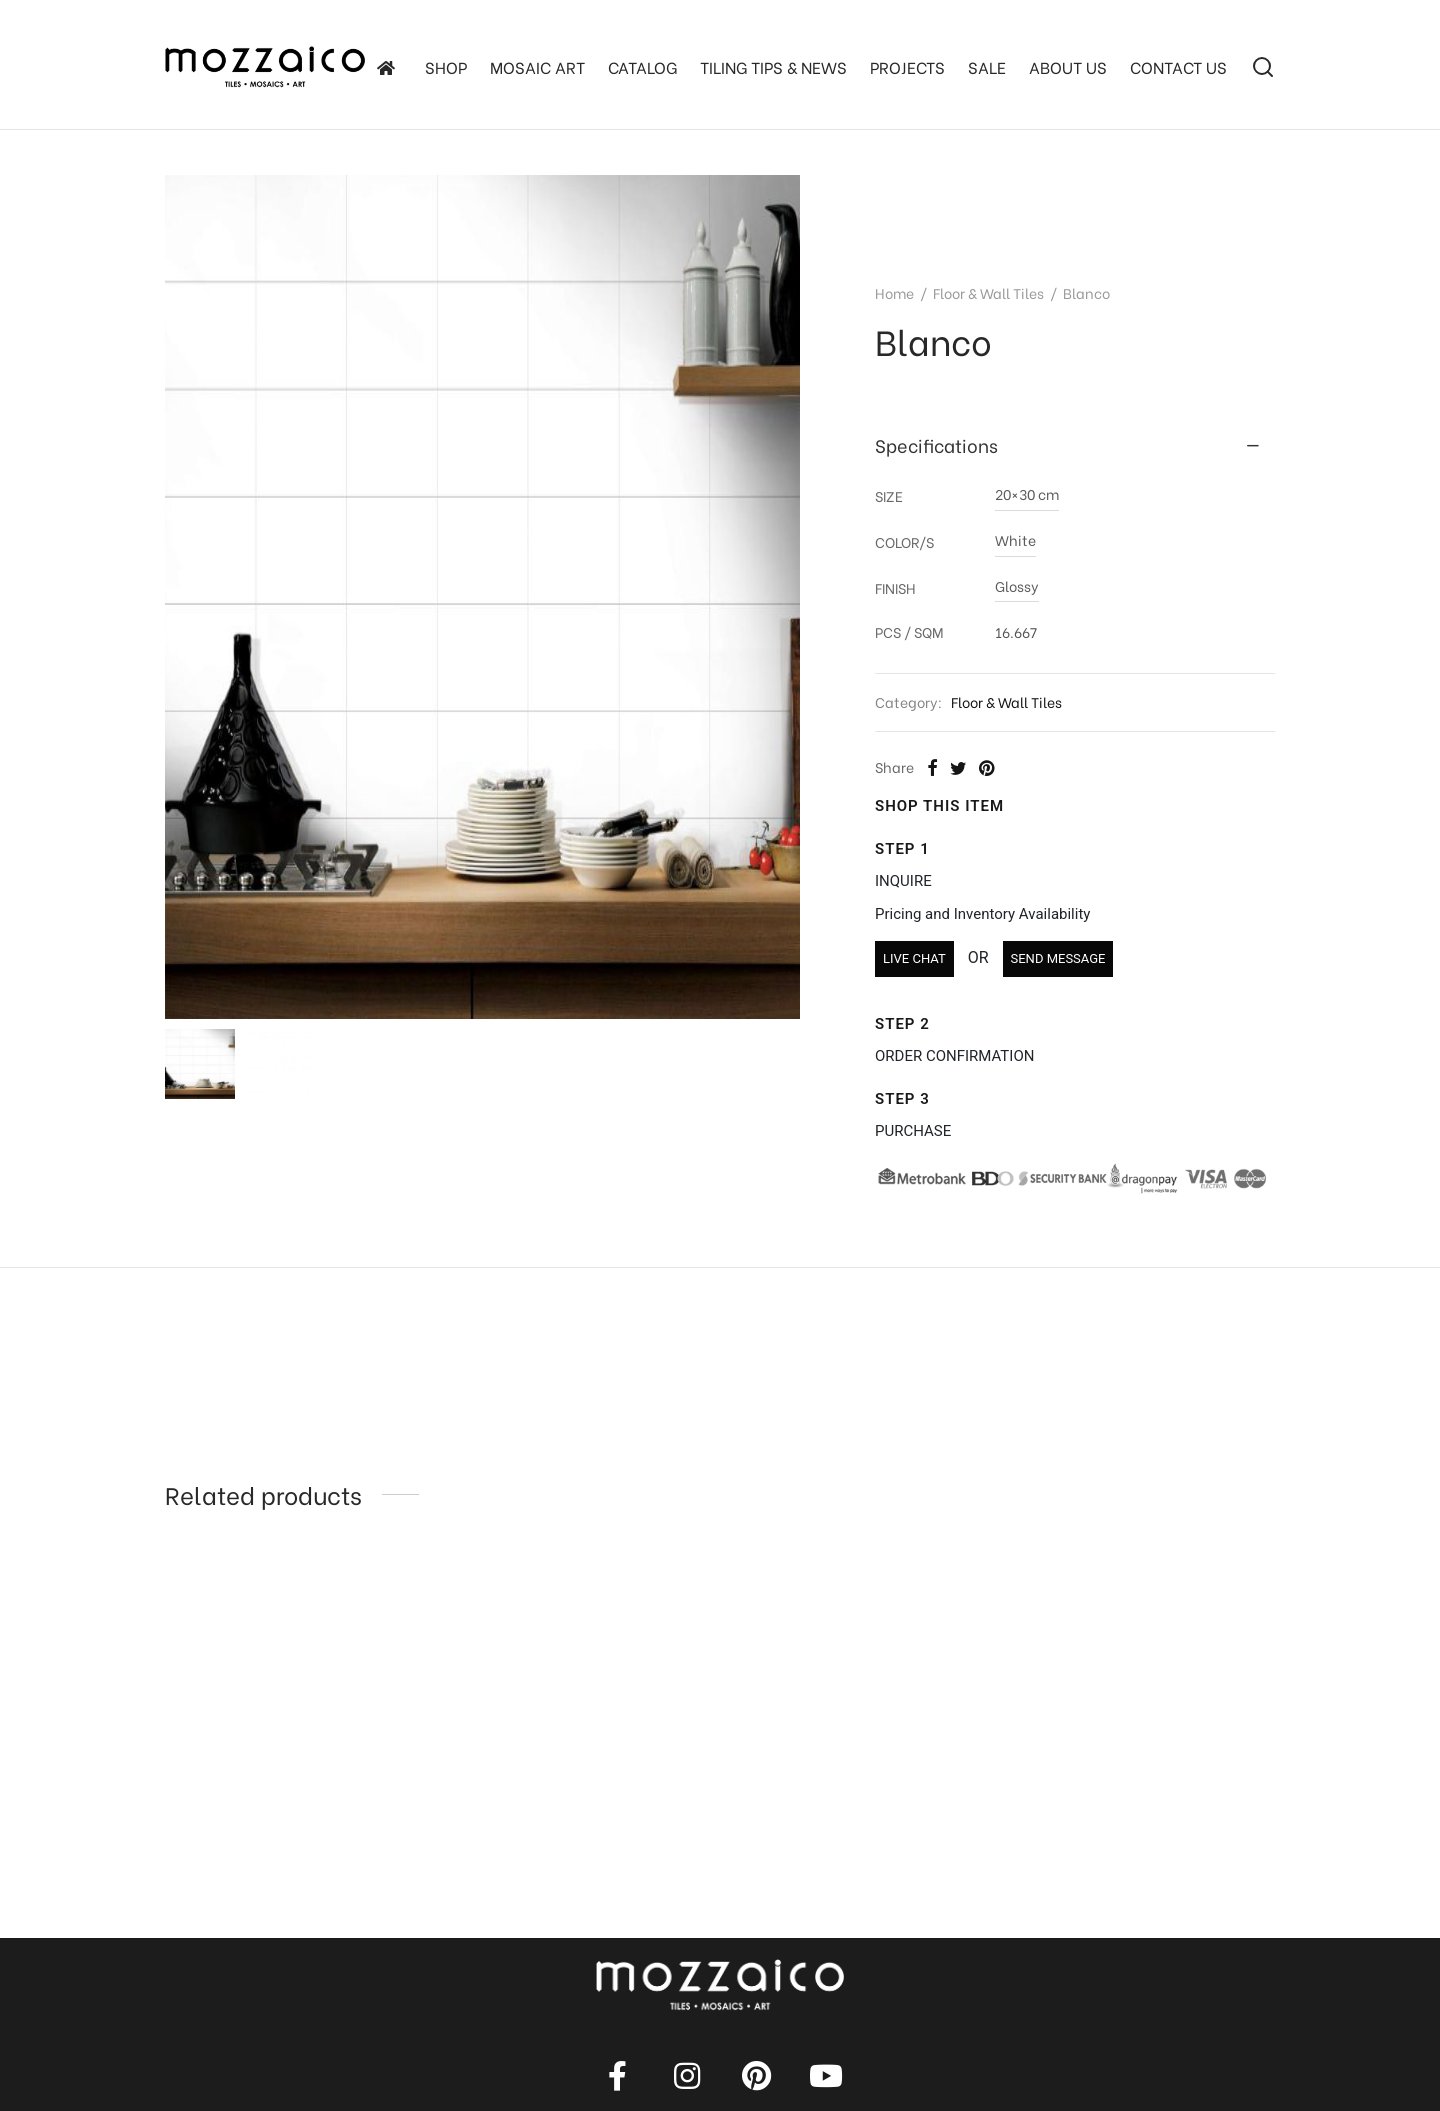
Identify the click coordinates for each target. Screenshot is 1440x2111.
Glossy (1017, 585)
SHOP (446, 66)
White (1015, 539)
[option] (292, 1702)
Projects (907, 66)
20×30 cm (1027, 493)
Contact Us (1178, 66)
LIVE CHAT (914, 958)
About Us (1068, 66)
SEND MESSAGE (1058, 958)
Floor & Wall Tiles (988, 292)
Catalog (642, 66)
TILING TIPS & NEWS (773, 66)
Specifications (936, 445)
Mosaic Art (537, 66)
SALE (987, 66)
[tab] (1075, 446)
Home (894, 292)
